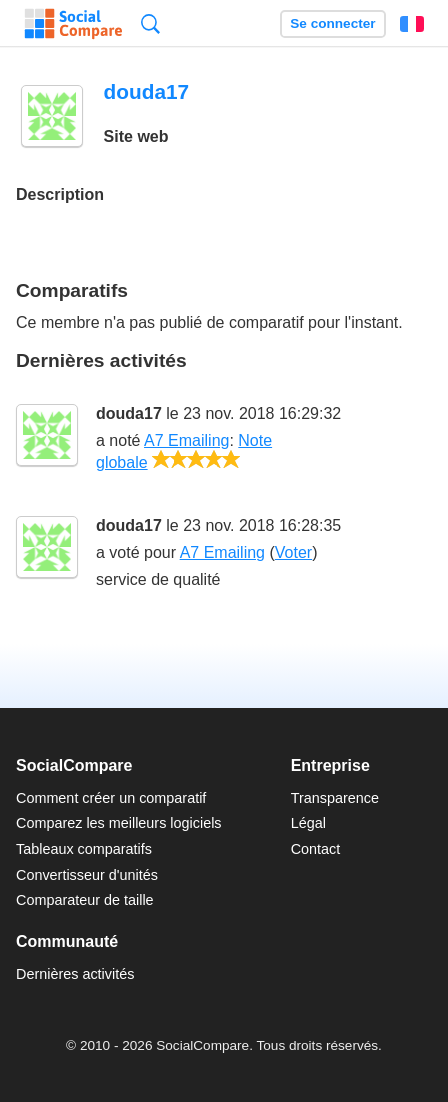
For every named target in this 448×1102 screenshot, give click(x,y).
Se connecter (332, 23)
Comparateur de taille (85, 900)
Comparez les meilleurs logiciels (119, 823)
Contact (316, 849)
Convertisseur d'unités (87, 875)
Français (412, 24)
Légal (308, 823)
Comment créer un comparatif (111, 798)
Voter (293, 552)
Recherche (150, 23)
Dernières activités (75, 974)
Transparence (335, 798)
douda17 (129, 413)
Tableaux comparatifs (84, 849)
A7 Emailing (186, 440)
